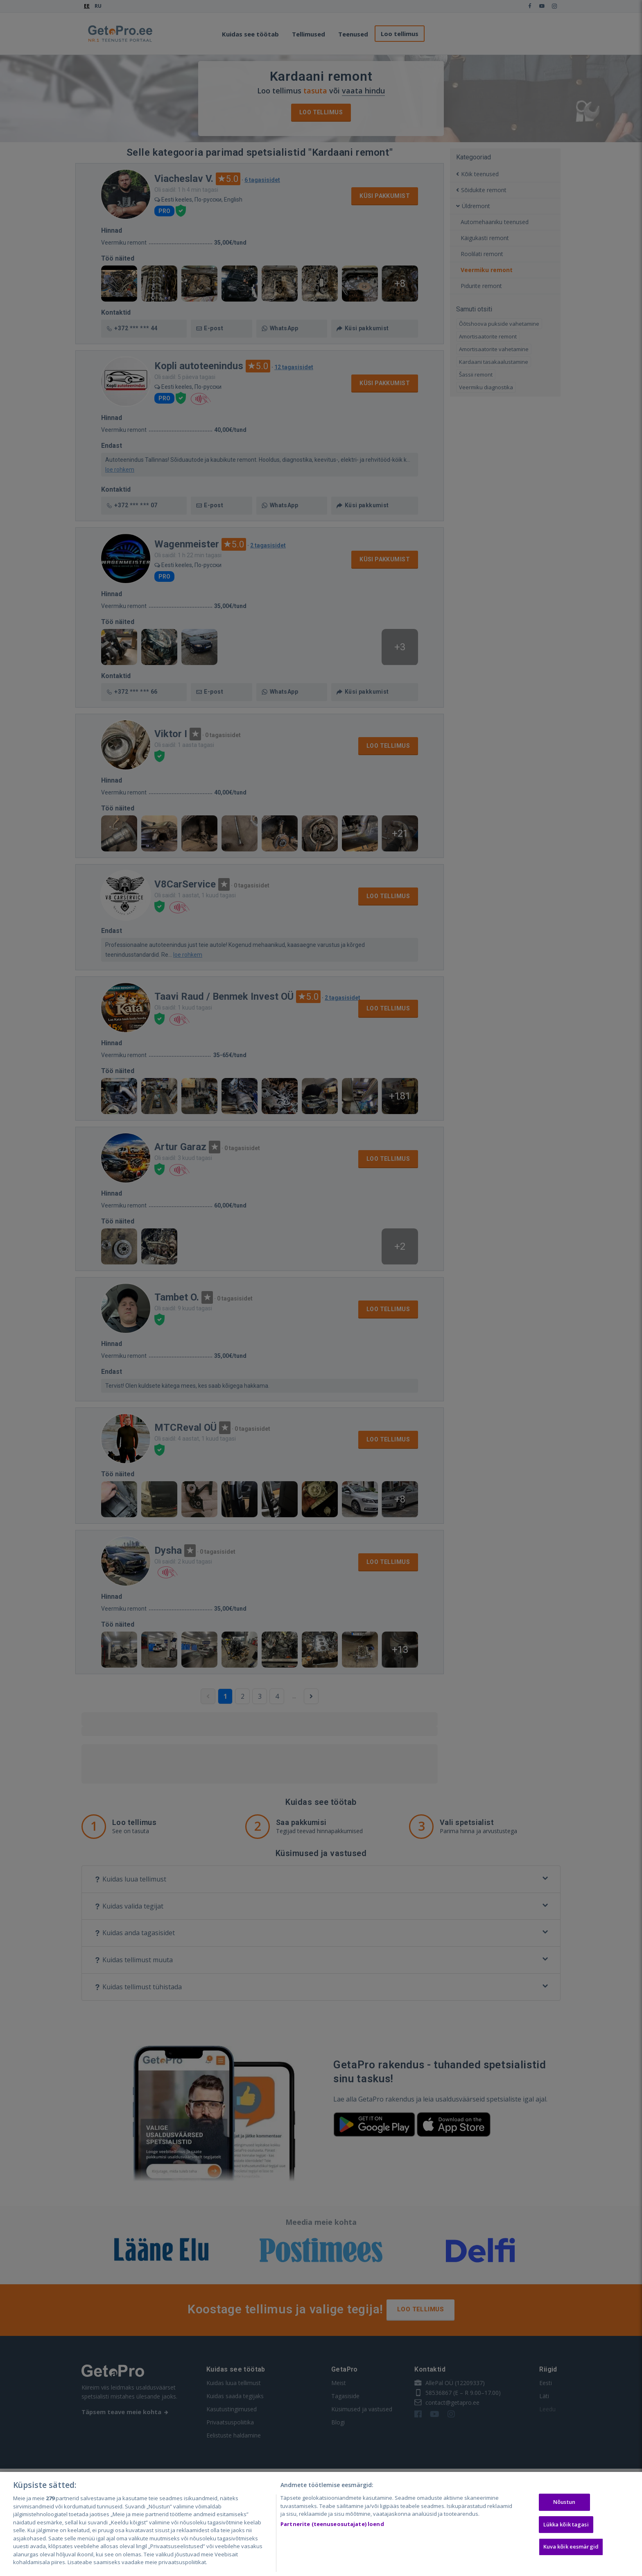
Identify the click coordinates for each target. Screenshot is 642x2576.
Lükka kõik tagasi (566, 2524)
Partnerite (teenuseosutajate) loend (332, 2524)
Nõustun (564, 2502)
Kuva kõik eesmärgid (571, 2547)
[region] (321, 2524)
